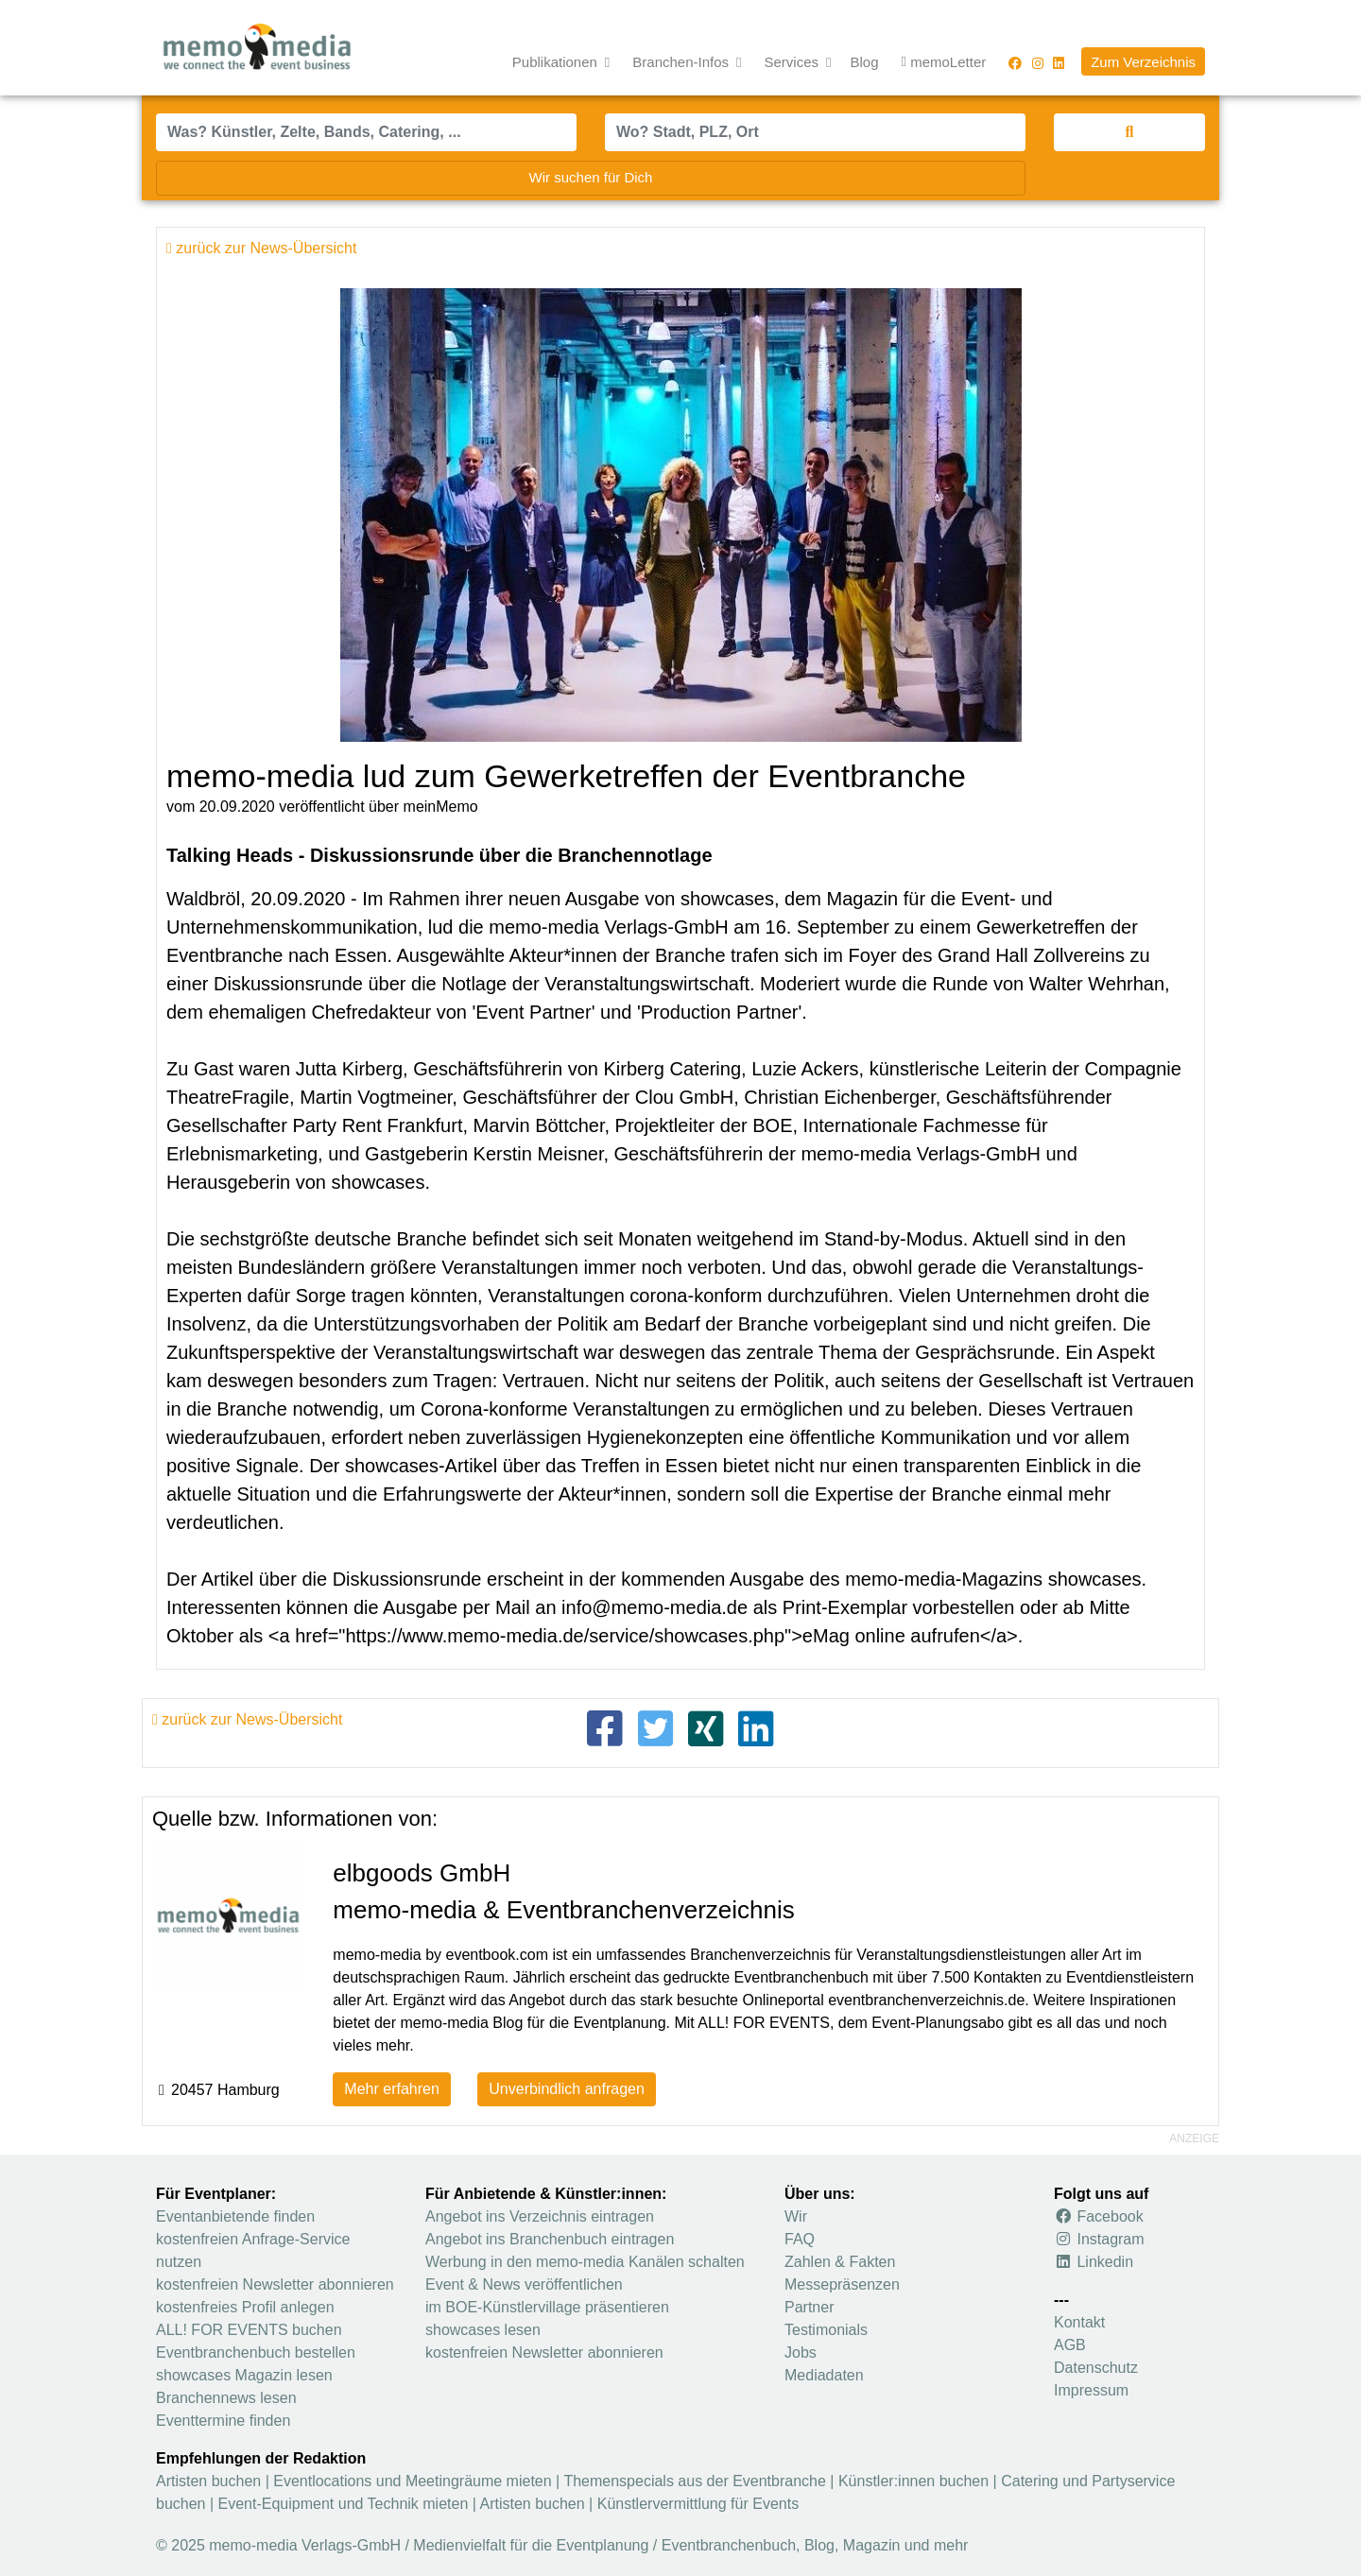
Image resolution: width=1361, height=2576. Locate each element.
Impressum (1091, 2390)
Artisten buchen (208, 2481)
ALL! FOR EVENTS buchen (249, 2330)
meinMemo (441, 807)
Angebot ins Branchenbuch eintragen (549, 2239)
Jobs (800, 2352)
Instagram (1099, 2239)
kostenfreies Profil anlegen (245, 2307)
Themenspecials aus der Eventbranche (694, 2481)
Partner (809, 2307)
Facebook (1099, 2216)
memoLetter (944, 63)
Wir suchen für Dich (591, 177)
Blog (865, 62)
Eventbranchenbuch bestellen (255, 2352)
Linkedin (1093, 2262)
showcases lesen (483, 2330)
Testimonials (826, 2330)
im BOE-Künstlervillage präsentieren (547, 2307)
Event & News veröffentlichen (524, 2284)
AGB (1070, 2345)
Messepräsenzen (842, 2284)
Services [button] (794, 62)
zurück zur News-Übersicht (247, 1719)
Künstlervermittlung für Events (698, 2504)
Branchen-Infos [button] (682, 62)
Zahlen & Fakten (839, 2262)
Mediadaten (824, 2375)
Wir (795, 2216)
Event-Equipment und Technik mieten (343, 2504)
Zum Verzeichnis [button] (1143, 62)
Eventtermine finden (223, 2421)
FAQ (799, 2239)
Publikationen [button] (556, 62)
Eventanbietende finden (235, 2216)
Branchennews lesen (226, 2398)
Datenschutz (1096, 2368)
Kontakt (1079, 2322)
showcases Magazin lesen (244, 2375)
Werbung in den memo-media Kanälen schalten (585, 2262)
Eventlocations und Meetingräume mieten (412, 2481)
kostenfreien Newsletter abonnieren (275, 2284)
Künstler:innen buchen (913, 2481)
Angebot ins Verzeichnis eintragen (539, 2216)
